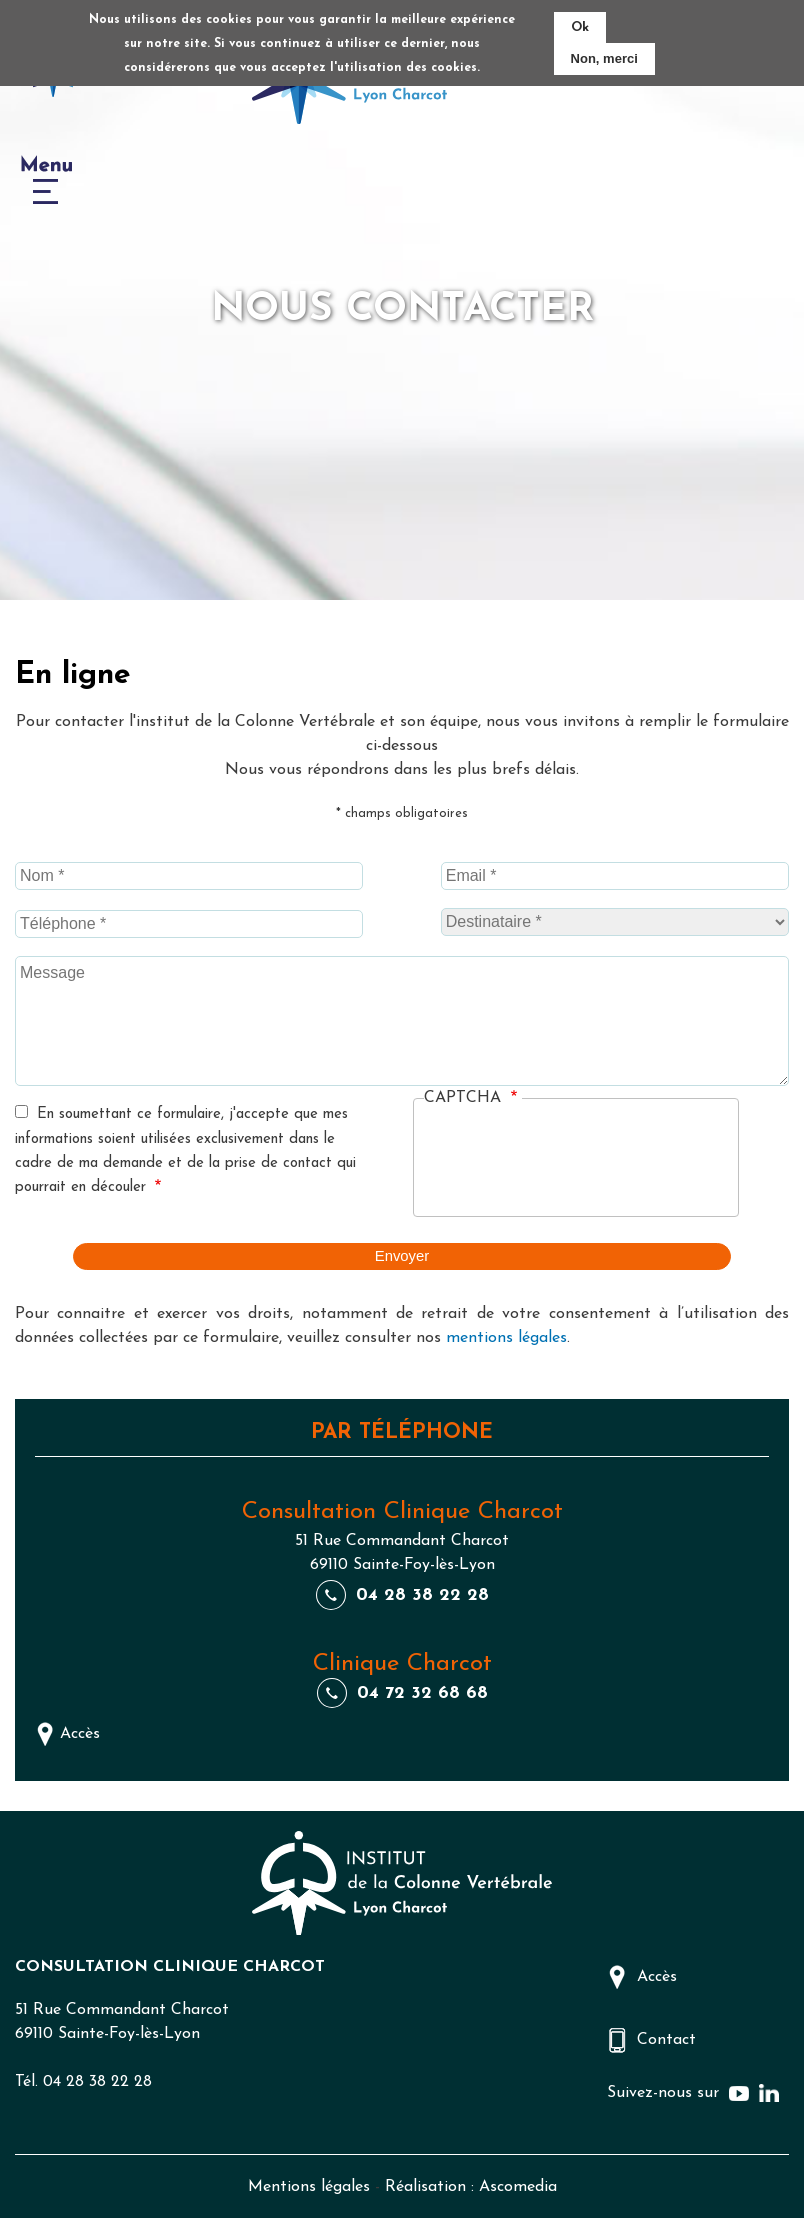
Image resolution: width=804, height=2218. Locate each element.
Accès (80, 1732)
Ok (580, 27)
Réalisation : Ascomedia (471, 2186)
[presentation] (576, 1165)
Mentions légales (309, 2186)
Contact (666, 2038)
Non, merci (604, 58)
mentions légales (506, 1336)
